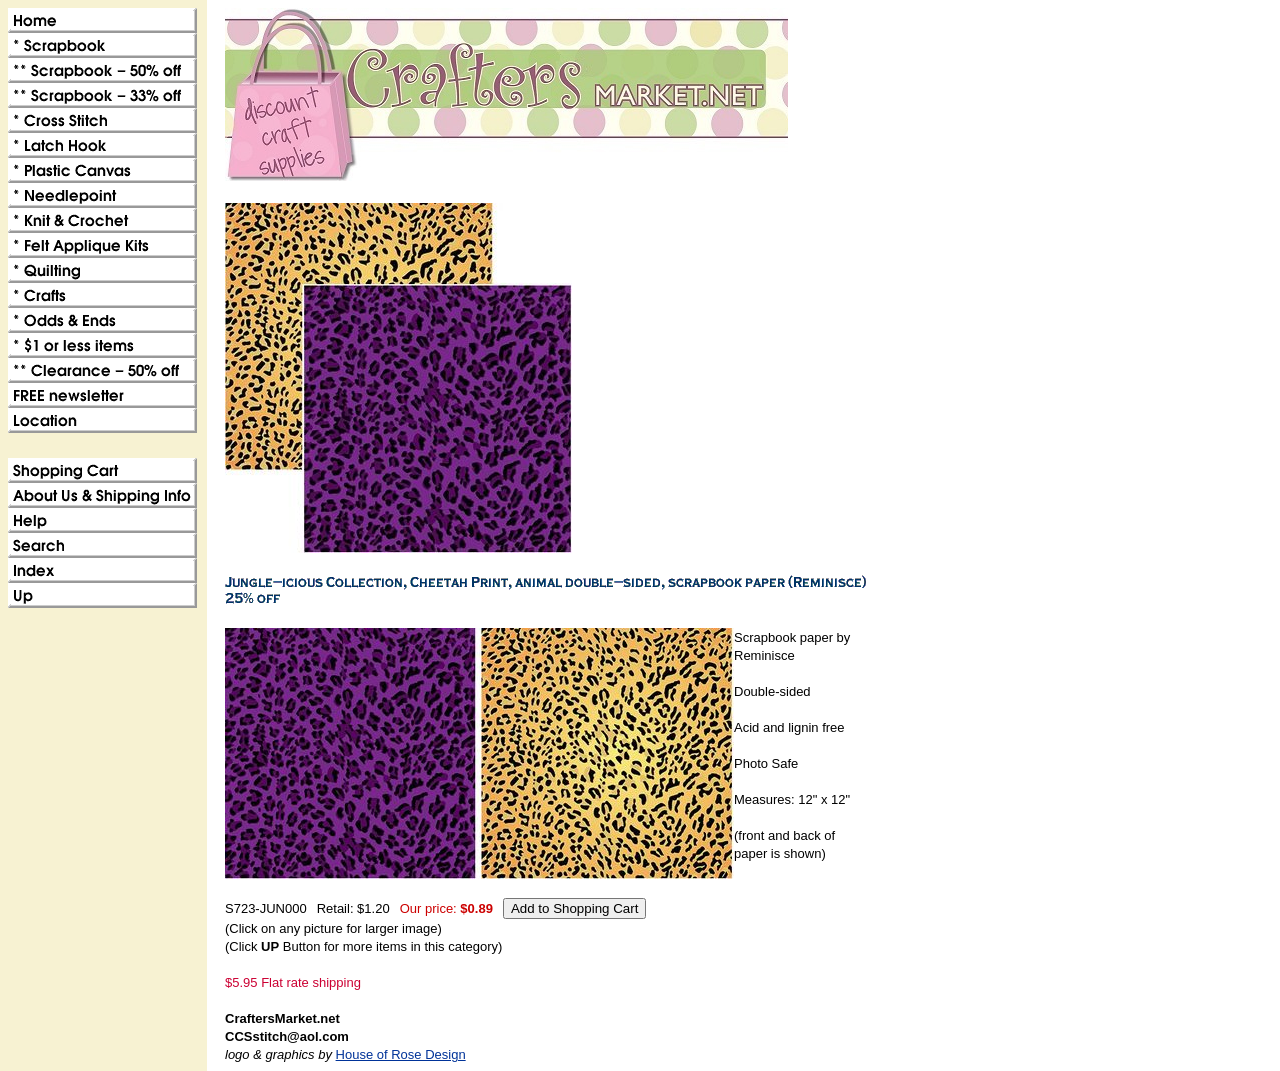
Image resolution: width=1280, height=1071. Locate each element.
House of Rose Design (401, 1054)
